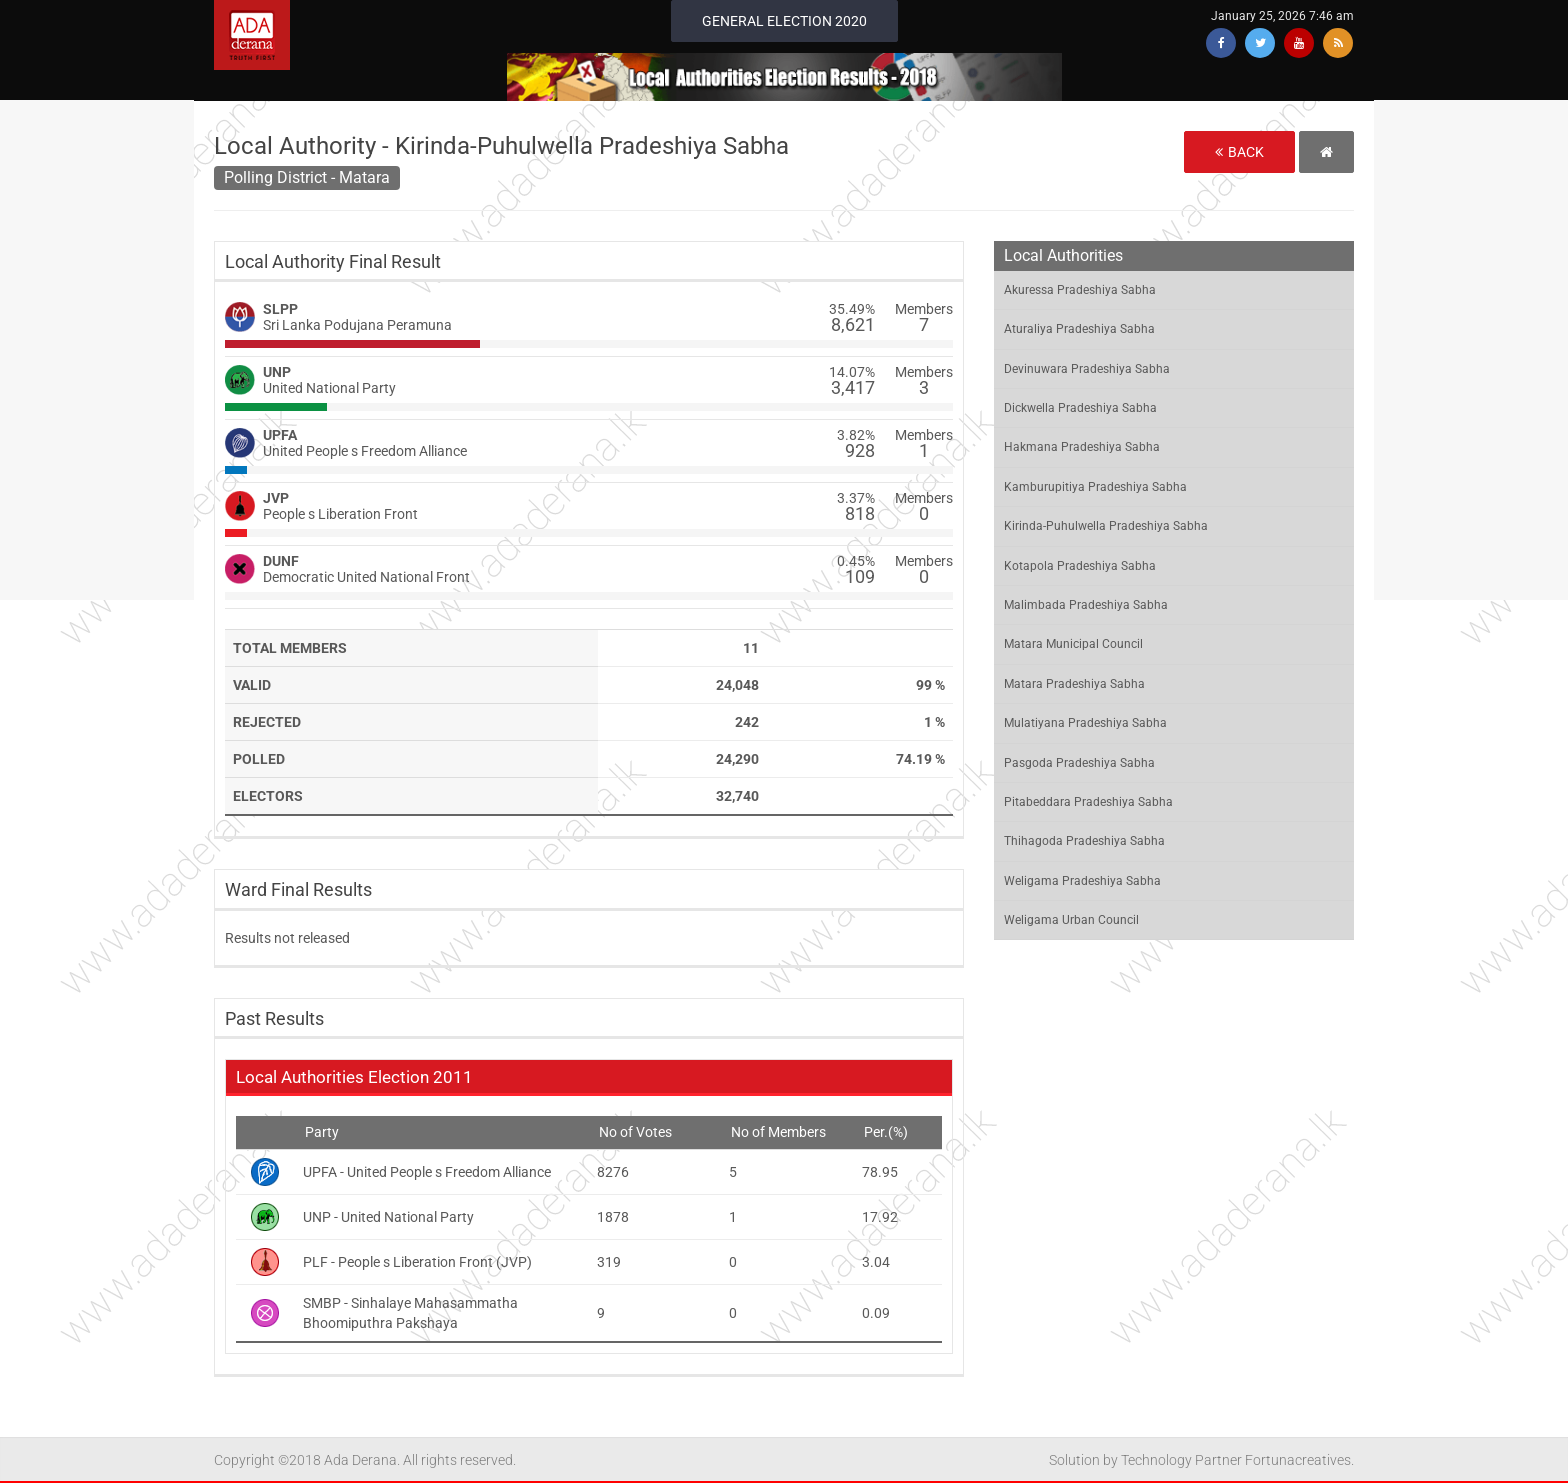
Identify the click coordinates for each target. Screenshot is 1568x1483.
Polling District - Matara (307, 177)
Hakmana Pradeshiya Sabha (1082, 447)
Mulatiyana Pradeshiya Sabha (1085, 723)
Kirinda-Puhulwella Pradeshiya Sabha (1106, 526)
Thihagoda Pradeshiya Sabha (1084, 841)
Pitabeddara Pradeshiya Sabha (1088, 802)
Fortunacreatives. (1299, 1460)
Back (1239, 152)
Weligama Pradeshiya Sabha (1082, 881)
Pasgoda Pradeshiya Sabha (1079, 763)
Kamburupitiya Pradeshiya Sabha (1095, 487)
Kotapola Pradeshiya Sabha (1080, 566)
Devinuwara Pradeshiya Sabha (1087, 369)
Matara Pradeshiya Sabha (1074, 684)
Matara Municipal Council (1073, 644)
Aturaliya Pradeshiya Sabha (1079, 329)
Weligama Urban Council (1071, 920)
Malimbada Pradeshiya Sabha (1086, 605)
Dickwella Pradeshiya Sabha (1080, 408)
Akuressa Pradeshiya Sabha (1080, 290)
